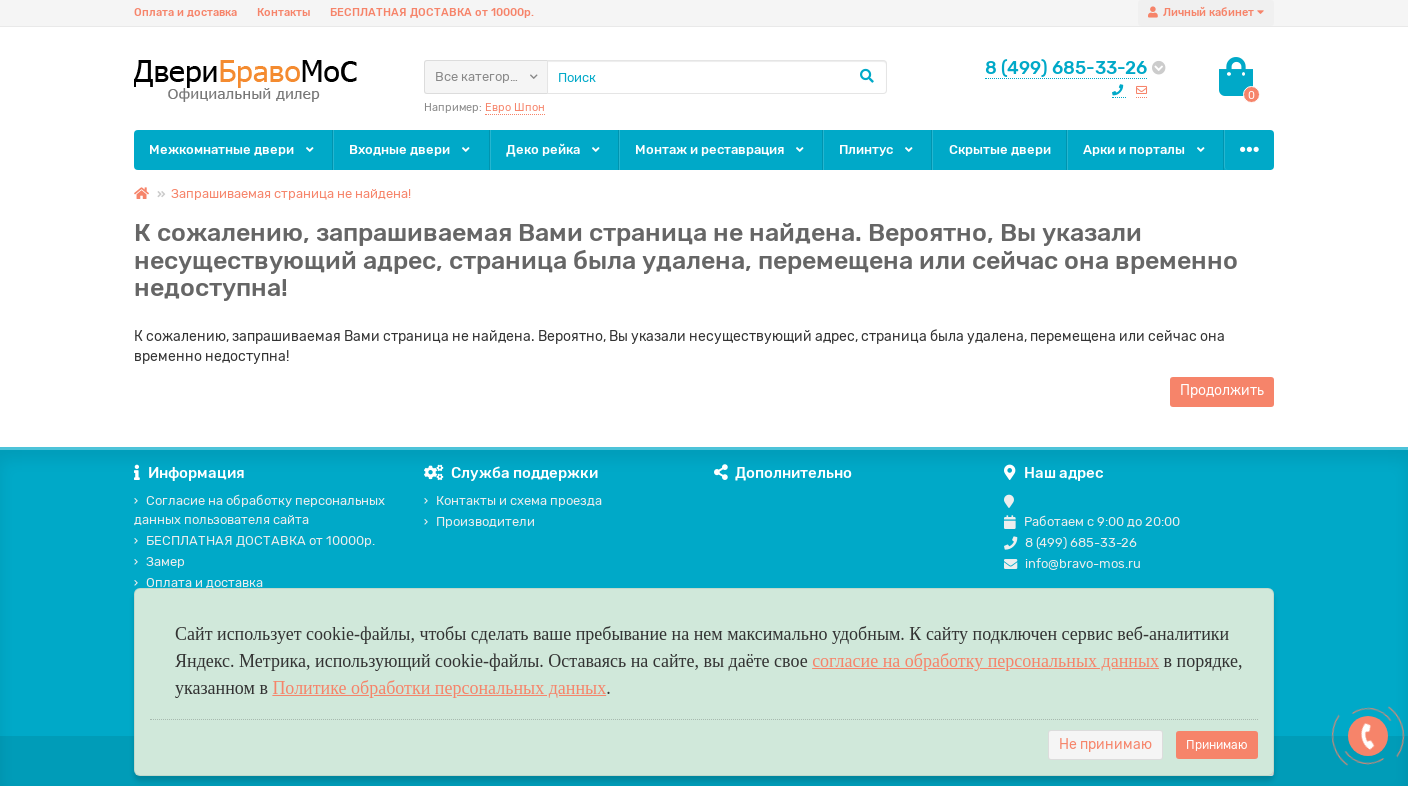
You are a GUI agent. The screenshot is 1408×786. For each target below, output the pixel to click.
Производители (479, 521)
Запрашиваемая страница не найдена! (291, 193)
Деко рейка (554, 149)
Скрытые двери (1000, 149)
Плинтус (877, 149)
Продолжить (1222, 390)
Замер (159, 561)
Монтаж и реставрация (721, 149)
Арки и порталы (1145, 149)
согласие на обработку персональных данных (985, 661)
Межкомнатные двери (233, 149)
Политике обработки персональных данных (439, 688)
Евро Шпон (515, 107)
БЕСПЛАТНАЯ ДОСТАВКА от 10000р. (432, 12)
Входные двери (411, 149)
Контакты (283, 12)
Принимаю (1217, 745)
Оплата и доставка (185, 12)
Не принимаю (1105, 744)
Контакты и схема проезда (513, 500)
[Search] (717, 77)
